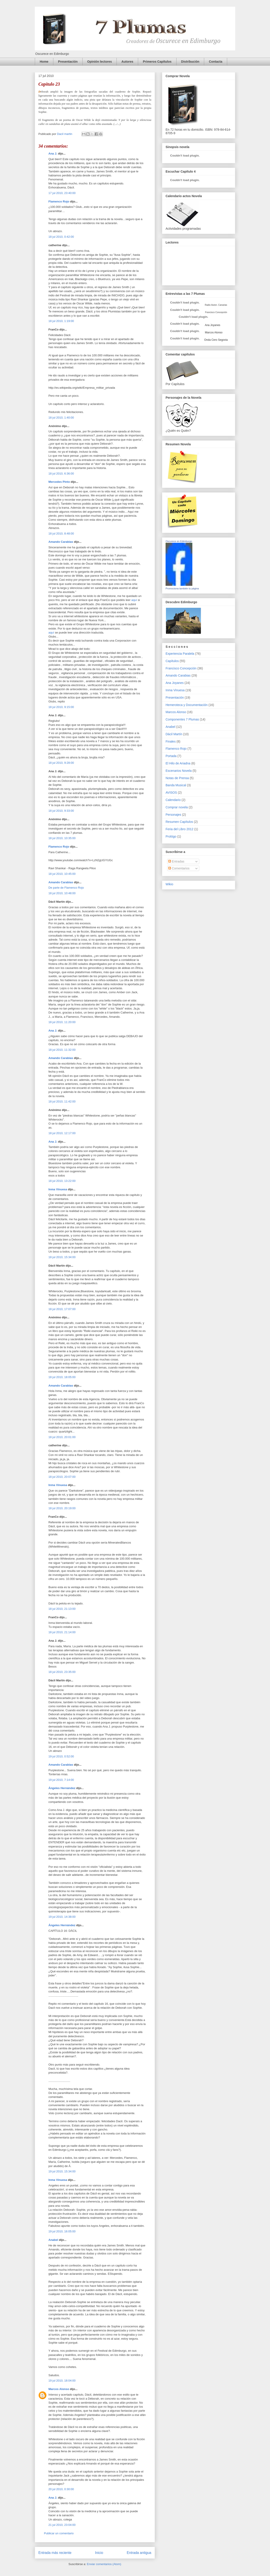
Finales (171, 741)
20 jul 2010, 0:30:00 (61, 2489)
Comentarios (178, 868)
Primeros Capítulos (157, 61)
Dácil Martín (174, 734)
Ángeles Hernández (61, 1788)
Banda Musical (176, 785)
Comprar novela (177, 807)
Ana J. (52, 153)
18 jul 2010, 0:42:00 (61, 236)
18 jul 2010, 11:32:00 (61, 1049)
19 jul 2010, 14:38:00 (61, 1916)
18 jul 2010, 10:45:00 (61, 873)
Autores (127, 61)
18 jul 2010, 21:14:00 (61, 1632)
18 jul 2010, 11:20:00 (61, 1022)
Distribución (190, 61)
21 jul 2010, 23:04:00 (61, 2524)
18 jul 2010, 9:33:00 (61, 810)
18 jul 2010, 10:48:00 (61, 893)
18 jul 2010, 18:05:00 (61, 1377)
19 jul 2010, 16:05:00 (61, 2231)
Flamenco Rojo (58, 201)
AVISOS (171, 792)
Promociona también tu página (182, 588)
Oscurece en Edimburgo (179, 541)
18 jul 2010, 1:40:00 (61, 417)
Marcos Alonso (58, 2389)
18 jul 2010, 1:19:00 (61, 321)
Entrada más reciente (54, 2553)
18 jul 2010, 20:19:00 (61, 1508)
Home (44, 61)
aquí (134, 600)
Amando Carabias (60, 541)
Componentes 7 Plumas (182, 719)
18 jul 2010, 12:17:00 (61, 1133)
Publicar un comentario (59, 2533)
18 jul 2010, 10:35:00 (61, 838)
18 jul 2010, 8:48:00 (61, 533)
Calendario (173, 800)
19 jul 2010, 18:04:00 (61, 2380)
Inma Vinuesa (57, 1189)
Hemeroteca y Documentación (187, 705)
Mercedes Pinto (59, 481)
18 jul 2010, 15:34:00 (61, 1257)
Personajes (173, 814)
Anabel (53, 2240)
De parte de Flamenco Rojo (66, 887)
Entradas (176, 861)
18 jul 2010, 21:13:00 (61, 1608)
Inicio (99, 2553)
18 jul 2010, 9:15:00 (61, 707)
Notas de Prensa (177, 778)
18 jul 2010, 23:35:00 (61, 1672)
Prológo (171, 836)
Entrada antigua (139, 2553)
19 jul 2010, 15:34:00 (61, 2171)
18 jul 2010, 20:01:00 (61, 1437)
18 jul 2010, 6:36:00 (61, 473)
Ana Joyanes (212, 325)
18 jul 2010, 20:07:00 (61, 1476)
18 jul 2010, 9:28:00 (61, 762)
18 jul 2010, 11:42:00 (61, 1101)
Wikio (169, 884)
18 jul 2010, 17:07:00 (61, 1309)
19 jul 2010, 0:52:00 (61, 1756)
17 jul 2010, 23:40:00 (61, 193)
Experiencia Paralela (180, 653)
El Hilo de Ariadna (178, 763)
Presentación (68, 61)
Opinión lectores (99, 61)
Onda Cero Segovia (216, 339)
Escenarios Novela (179, 770)
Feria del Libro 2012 (179, 829)
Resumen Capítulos (179, 822)
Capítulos (172, 661)
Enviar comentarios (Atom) (104, 2564)
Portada (171, 756)
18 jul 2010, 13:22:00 (61, 1181)
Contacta (215, 61)
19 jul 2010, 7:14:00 (61, 1779)
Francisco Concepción (181, 668)
